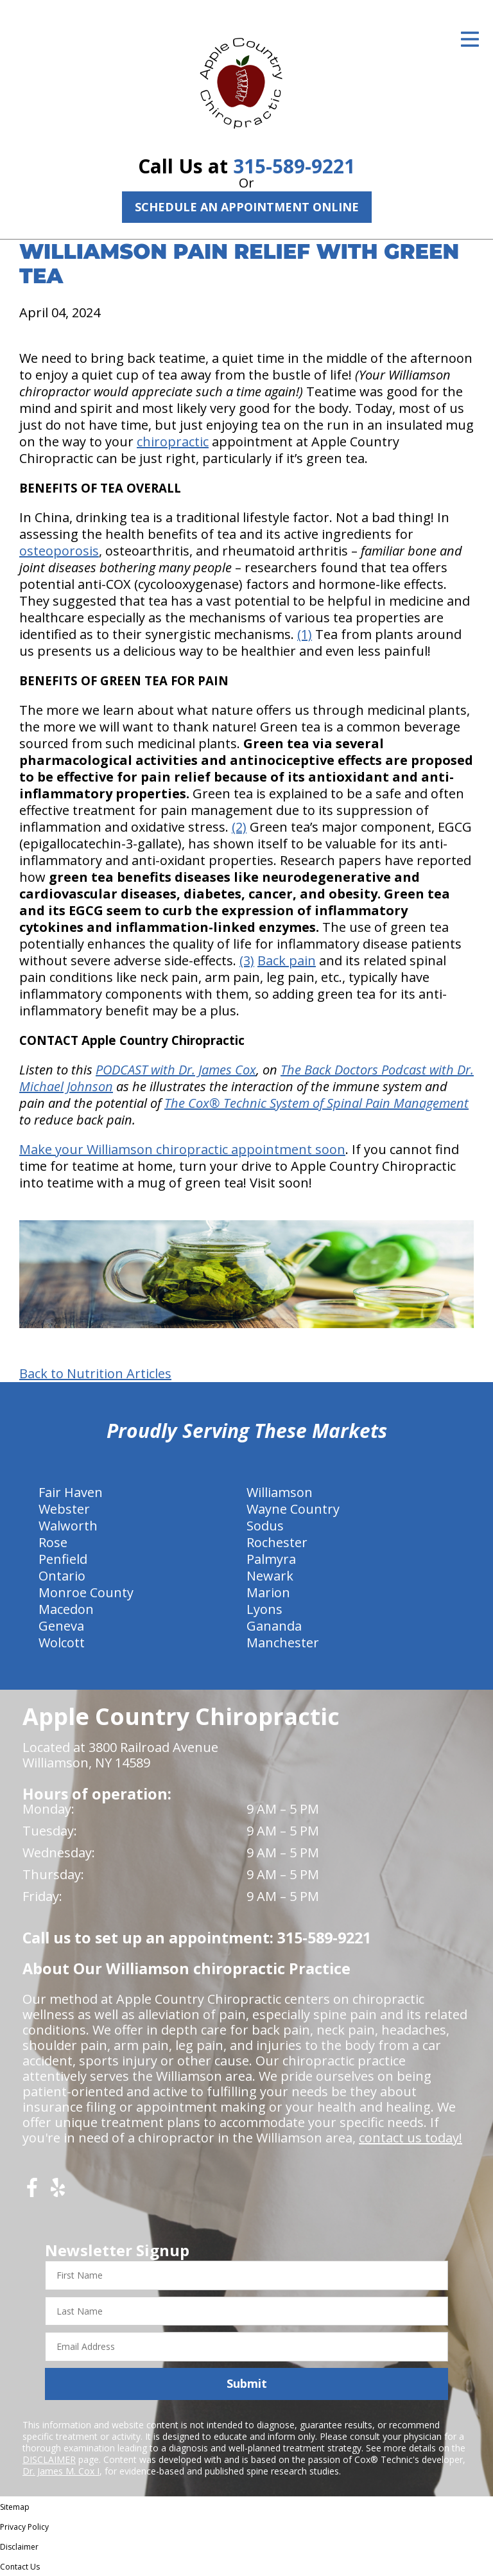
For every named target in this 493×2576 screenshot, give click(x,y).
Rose (53, 1542)
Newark (269, 1575)
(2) (239, 827)
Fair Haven (71, 1492)
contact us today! (410, 2137)
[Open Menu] (470, 39)
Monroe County (86, 1592)
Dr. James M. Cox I (60, 2471)
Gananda (274, 1625)
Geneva (61, 1625)
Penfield (63, 1559)
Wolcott (62, 1642)
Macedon (66, 1609)
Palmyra (271, 1559)
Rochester (276, 1542)
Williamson (279, 1492)
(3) (246, 960)
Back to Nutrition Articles (95, 1373)
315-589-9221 (294, 166)
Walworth (68, 1525)
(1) (304, 634)
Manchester (282, 1642)
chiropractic (173, 441)
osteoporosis (59, 550)
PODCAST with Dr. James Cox (176, 1069)
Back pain (286, 960)
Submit (247, 2383)
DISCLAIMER (49, 2459)
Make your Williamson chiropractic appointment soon (182, 1149)
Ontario (62, 1575)
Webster (64, 1509)
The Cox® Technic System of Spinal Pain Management (316, 1103)
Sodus (265, 1525)
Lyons (264, 1609)
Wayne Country (293, 1509)
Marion (268, 1592)
